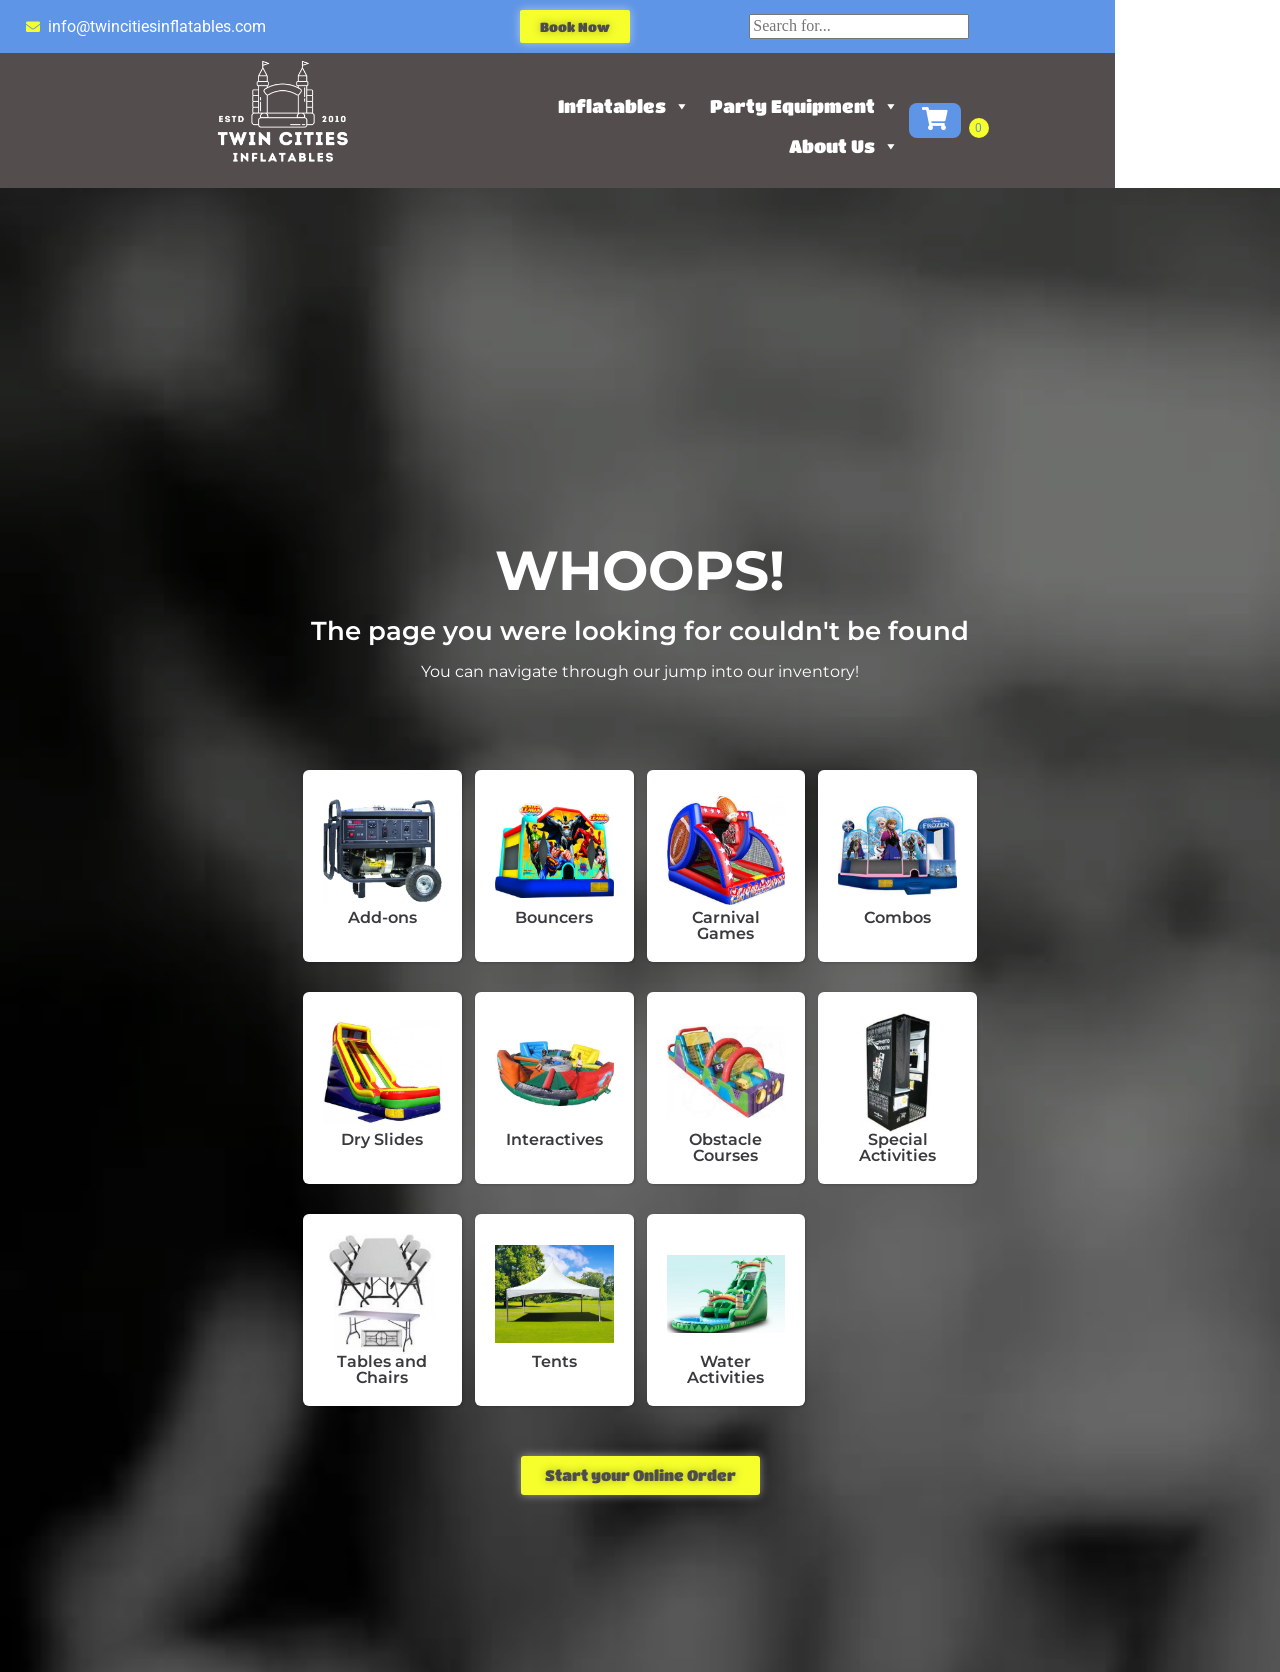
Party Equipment (886, 106)
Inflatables (706, 106)
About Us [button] (926, 146)
